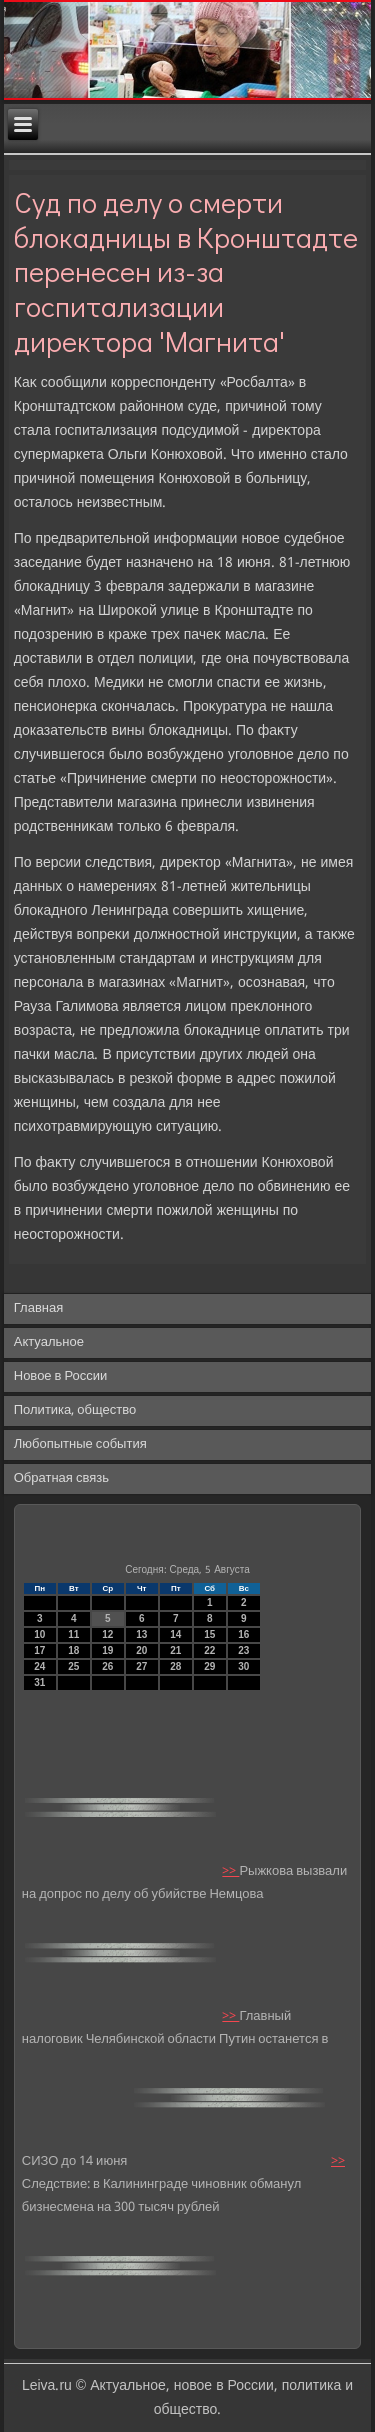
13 (141, 1634)
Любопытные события (80, 1444)
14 (175, 1634)
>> (230, 1871)
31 (39, 1682)
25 (73, 1666)
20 (141, 1650)
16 (243, 1634)
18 (73, 1650)
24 (39, 1666)
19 (107, 1650)
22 (209, 1650)
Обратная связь (61, 1478)
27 (141, 1666)
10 (39, 1634)
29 (209, 1666)
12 (107, 1634)
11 (73, 1634)
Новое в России (61, 1376)
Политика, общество (75, 1410)
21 (175, 1650)
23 (243, 1650)
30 (243, 1666)
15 (209, 1634)
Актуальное (49, 1342)
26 (107, 1666)
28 (175, 1666)
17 (39, 1650)
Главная (38, 1308)
